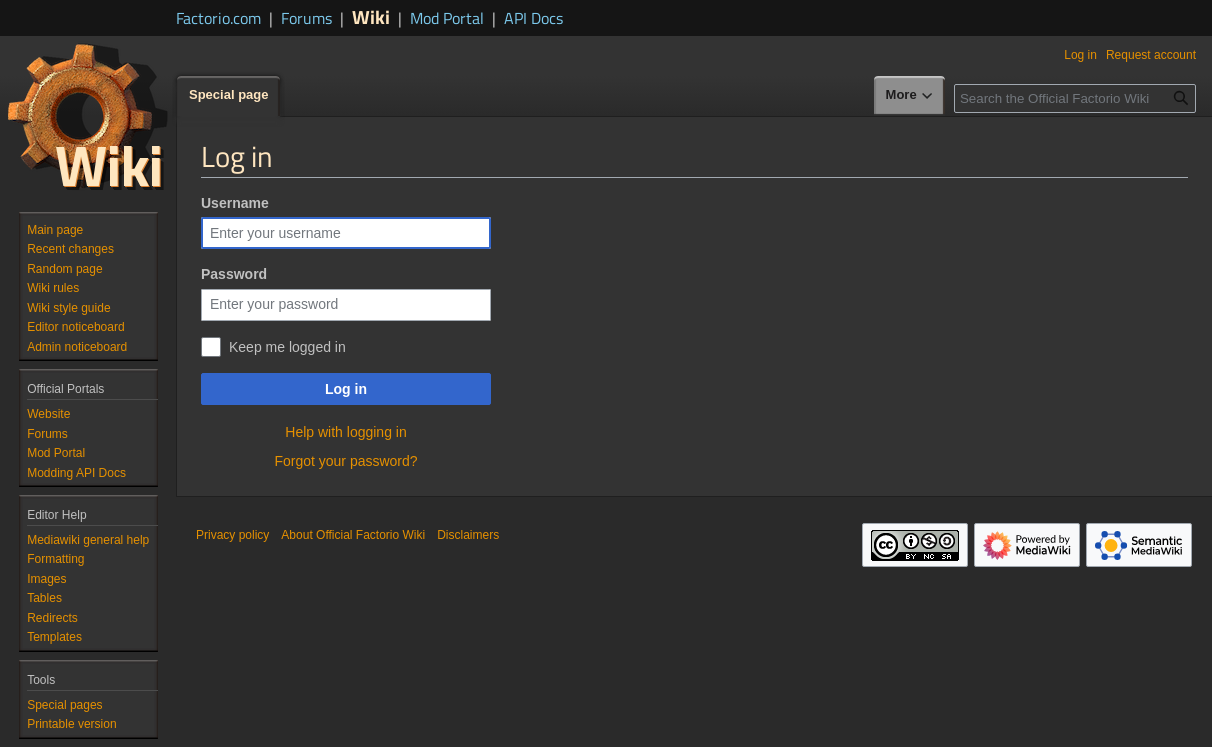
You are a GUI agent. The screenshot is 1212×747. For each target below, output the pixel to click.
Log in (346, 389)
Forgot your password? (345, 461)
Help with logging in (345, 432)
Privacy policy (232, 535)
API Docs (533, 18)
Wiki (371, 16)
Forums (306, 18)
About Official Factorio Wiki (353, 535)
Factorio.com (218, 18)
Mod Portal (447, 18)
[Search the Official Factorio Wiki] (1075, 98)
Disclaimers (468, 535)
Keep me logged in (287, 347)
